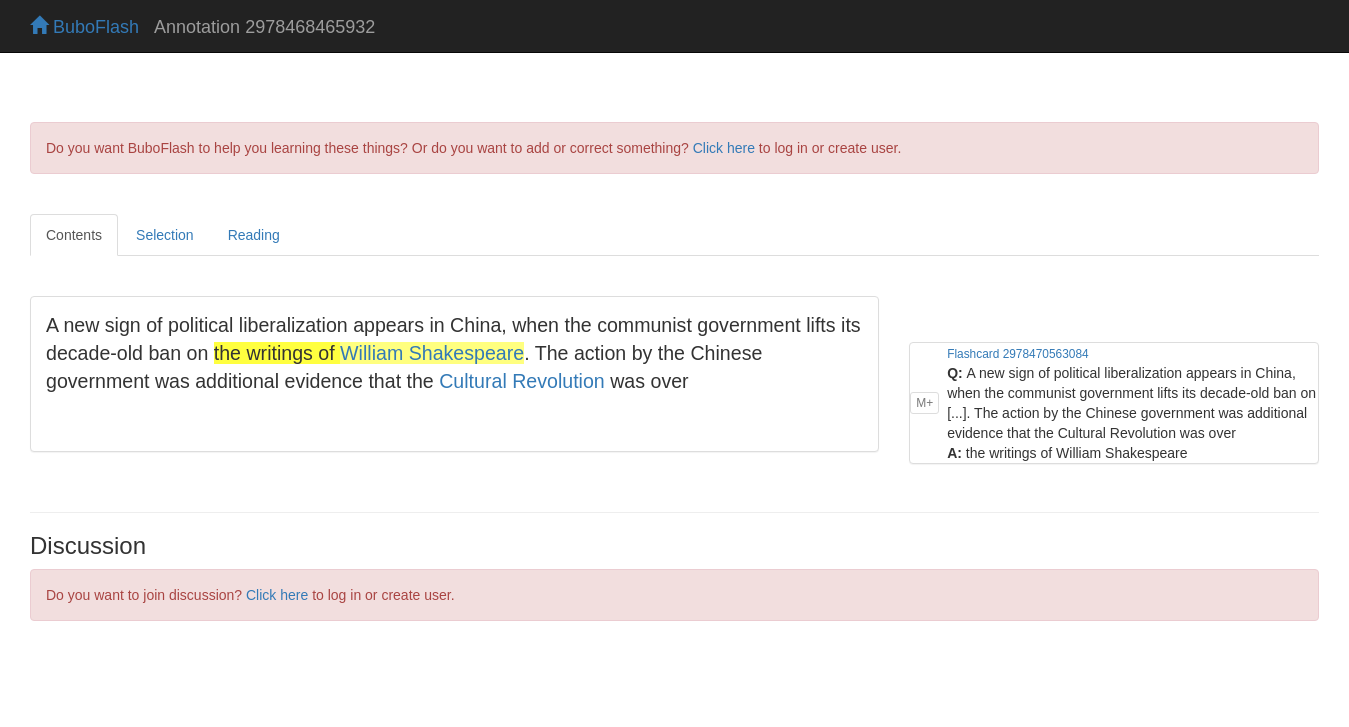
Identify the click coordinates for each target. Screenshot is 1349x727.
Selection (165, 235)
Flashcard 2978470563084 (1017, 354)
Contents (74, 235)
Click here (724, 148)
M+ (924, 403)
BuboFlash (84, 27)
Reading (254, 235)
